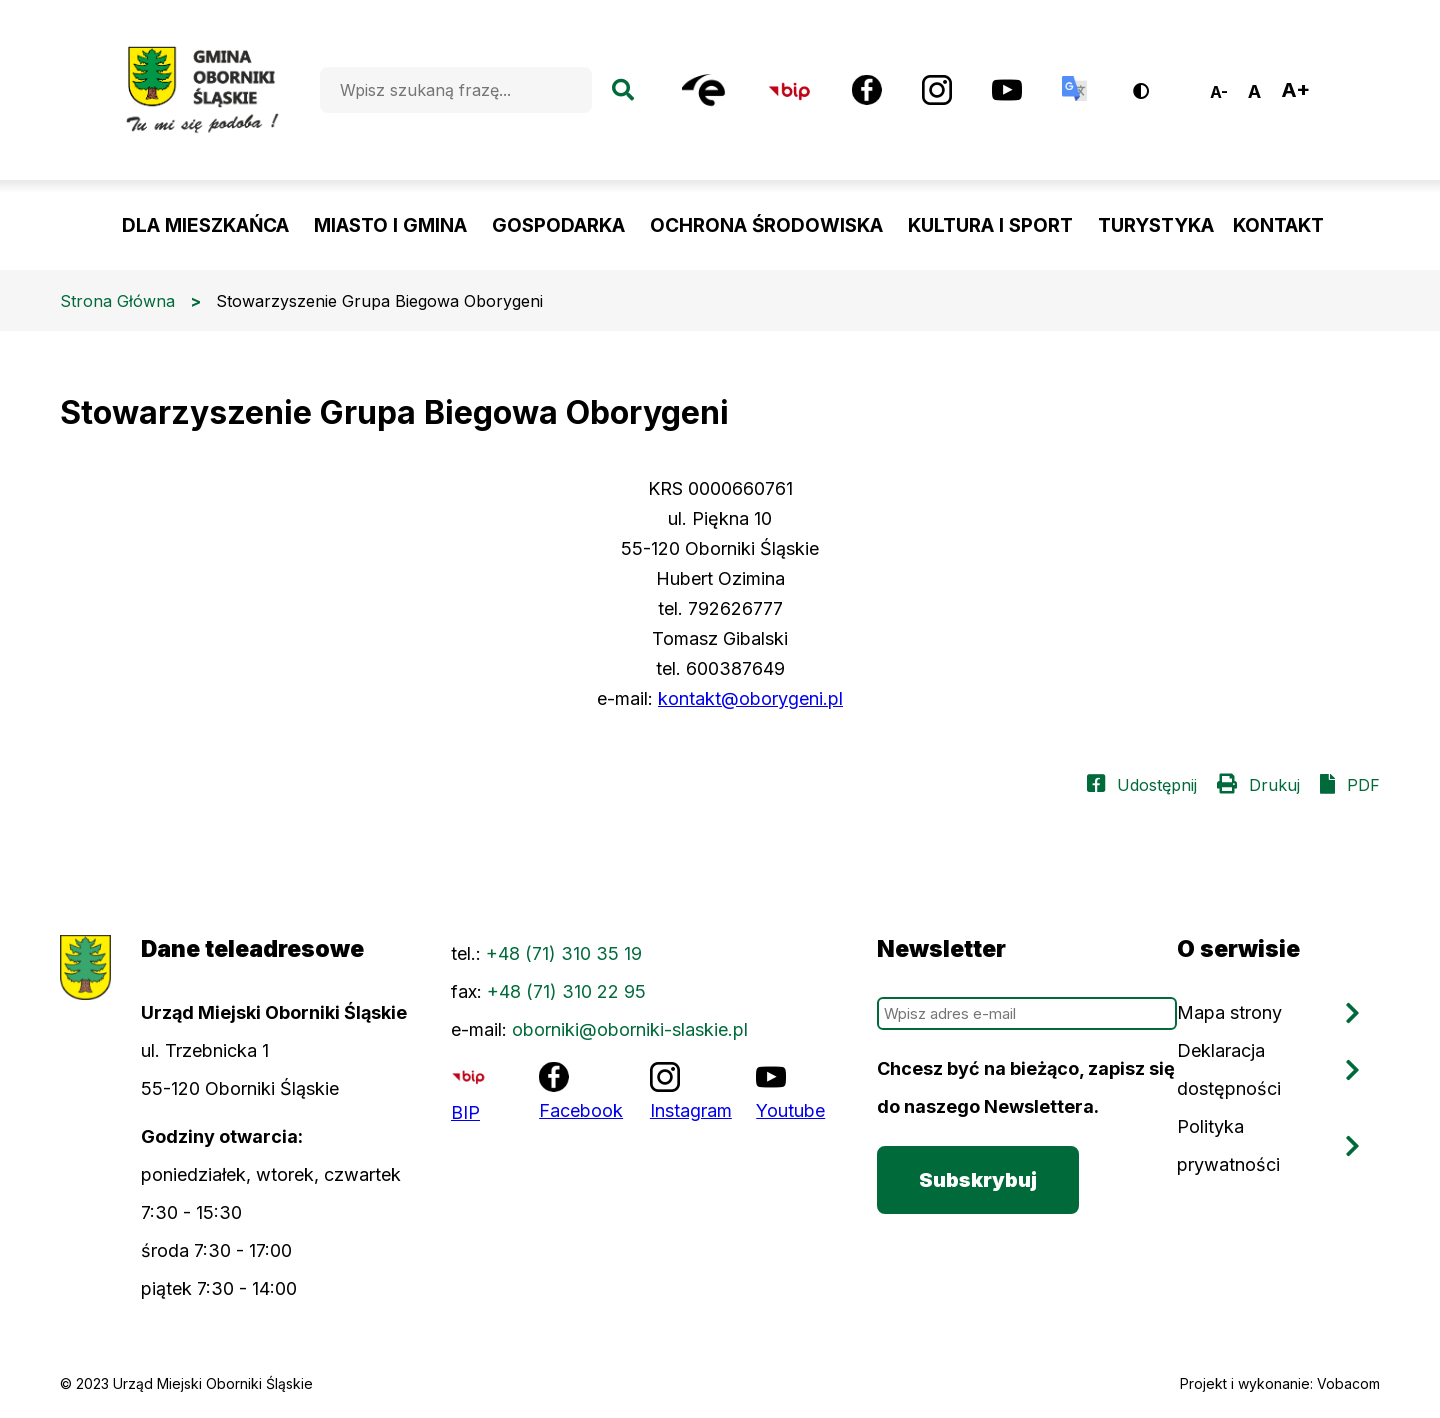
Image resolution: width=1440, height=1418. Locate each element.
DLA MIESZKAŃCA (205, 225)
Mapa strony (1229, 1012)
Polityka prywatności (1228, 1145)
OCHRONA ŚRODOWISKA (766, 225)
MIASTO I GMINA (390, 225)
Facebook (581, 1110)
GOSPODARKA (558, 225)
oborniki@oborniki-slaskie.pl (630, 1029)
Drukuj (1274, 785)
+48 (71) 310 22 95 (566, 991)
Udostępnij (1157, 785)
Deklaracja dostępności (1229, 1069)
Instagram (691, 1110)
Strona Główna (117, 301)
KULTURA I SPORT (990, 225)
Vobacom (1348, 1383)
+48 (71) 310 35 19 (564, 953)
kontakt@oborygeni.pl (750, 698)
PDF (1363, 785)
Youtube (790, 1110)
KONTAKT (1278, 225)
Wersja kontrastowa (1154, 83)
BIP (465, 1112)
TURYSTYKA (1156, 225)
